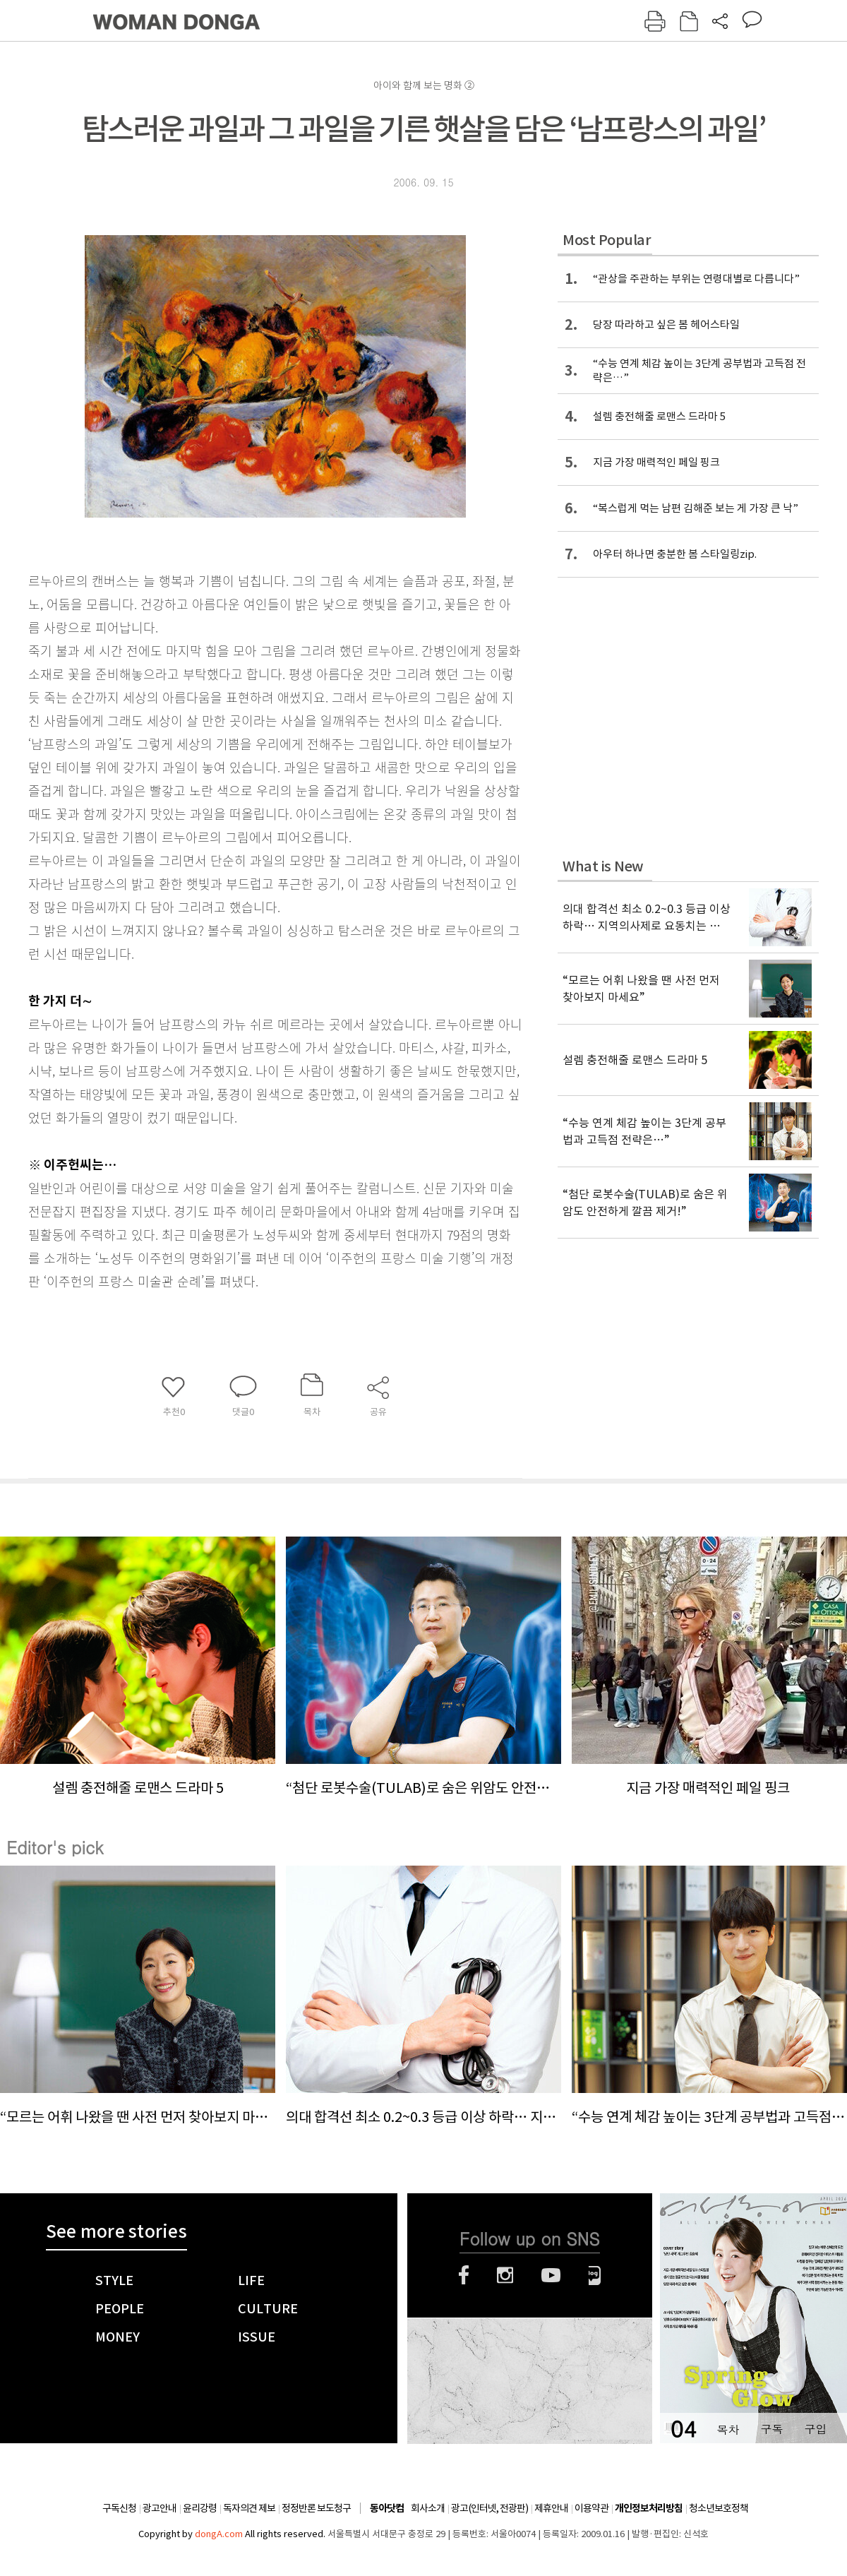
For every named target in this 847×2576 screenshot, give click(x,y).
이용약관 (591, 2508)
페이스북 (464, 2275)
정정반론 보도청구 (316, 2508)
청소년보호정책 (718, 2508)
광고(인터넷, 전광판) (489, 2508)
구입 (815, 2429)
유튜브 (550, 2275)
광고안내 (159, 2508)
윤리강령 (200, 2508)
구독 (771, 2429)
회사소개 (428, 2508)
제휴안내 (551, 2508)
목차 (727, 2429)
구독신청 (119, 2508)
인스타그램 (505, 2275)
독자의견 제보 (249, 2508)
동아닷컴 (387, 2509)
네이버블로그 (595, 2275)
